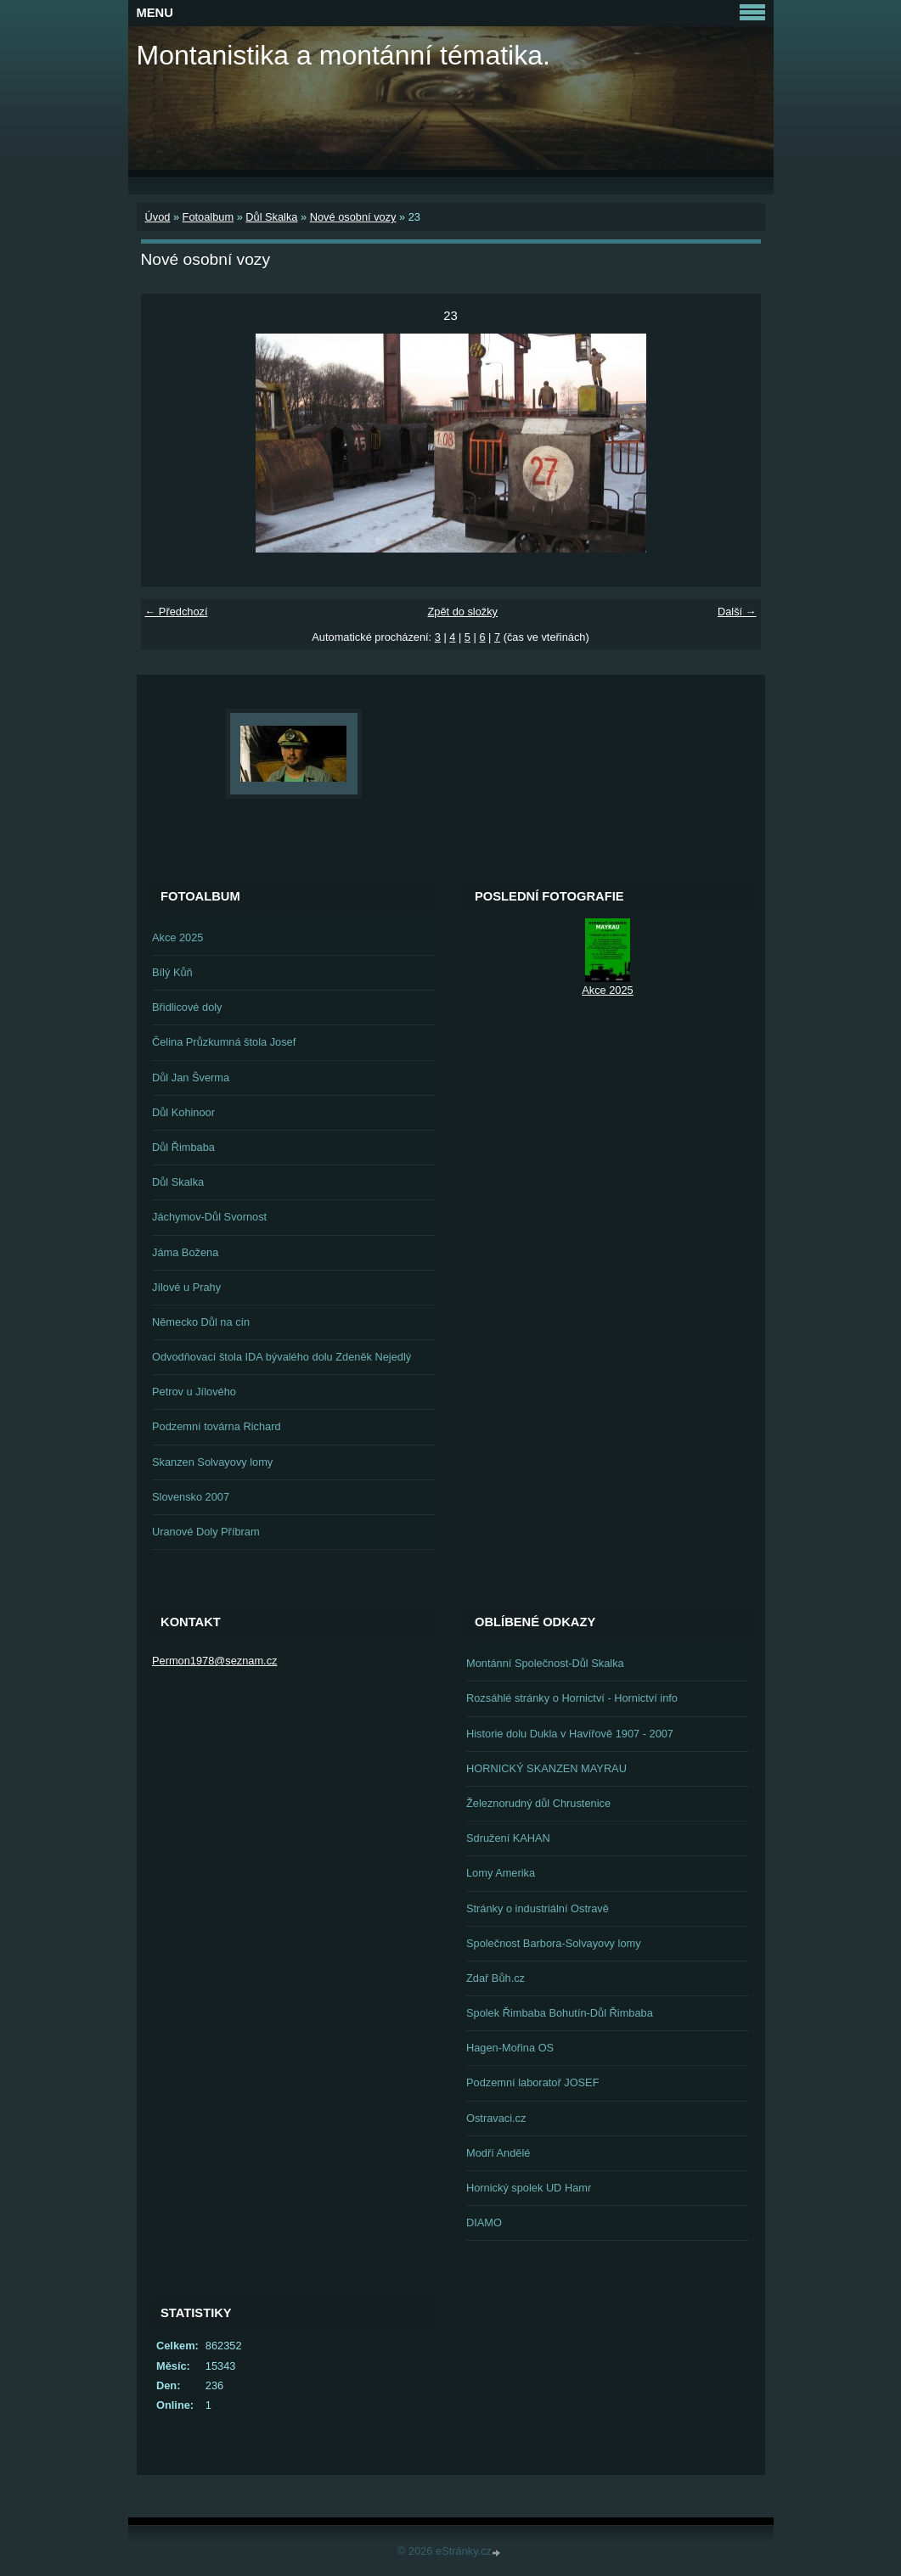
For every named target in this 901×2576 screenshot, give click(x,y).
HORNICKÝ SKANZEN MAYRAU (546, 1768)
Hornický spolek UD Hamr (528, 2187)
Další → (737, 611)
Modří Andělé (498, 2153)
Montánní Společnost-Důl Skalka (545, 1663)
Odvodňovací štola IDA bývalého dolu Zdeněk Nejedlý (281, 1356)
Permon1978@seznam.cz (214, 1660)
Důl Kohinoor (183, 1112)
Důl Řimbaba (183, 1147)
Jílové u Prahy (186, 1287)
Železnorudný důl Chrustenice (538, 1803)
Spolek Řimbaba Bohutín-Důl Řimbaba (559, 2012)
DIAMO (484, 2222)
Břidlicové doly (187, 1007)
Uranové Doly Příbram (206, 1531)
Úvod (158, 216)
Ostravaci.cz (496, 2118)
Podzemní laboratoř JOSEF (532, 2082)
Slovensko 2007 (190, 1496)
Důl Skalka (271, 216)
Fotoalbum (208, 216)
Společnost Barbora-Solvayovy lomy (553, 1943)
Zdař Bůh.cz (495, 1978)
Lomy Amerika (500, 1872)
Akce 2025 (177, 937)
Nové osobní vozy (353, 216)
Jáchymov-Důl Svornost (209, 1216)
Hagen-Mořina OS (510, 2047)
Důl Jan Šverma (190, 1077)
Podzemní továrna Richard (216, 1426)
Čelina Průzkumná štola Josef (224, 1041)
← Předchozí (176, 611)
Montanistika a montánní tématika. (343, 55)
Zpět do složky (462, 611)
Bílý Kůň (172, 972)
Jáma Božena (185, 1252)
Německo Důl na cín (201, 1322)
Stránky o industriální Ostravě (537, 1908)
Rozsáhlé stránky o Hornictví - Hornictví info (572, 1698)
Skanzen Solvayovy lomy (212, 1462)
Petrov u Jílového (194, 1391)
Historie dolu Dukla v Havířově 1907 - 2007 (569, 1733)
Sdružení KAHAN (508, 1838)
